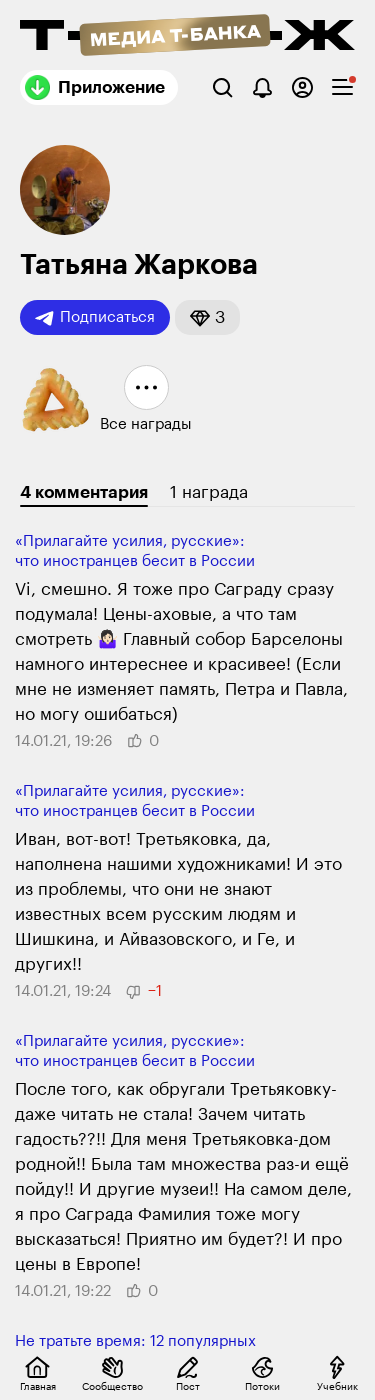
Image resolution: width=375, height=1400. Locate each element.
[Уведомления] (262, 87)
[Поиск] (222, 87)
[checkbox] (342, 87)
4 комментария (84, 492)
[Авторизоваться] (302, 87)
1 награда (209, 492)
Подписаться (95, 318)
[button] (207, 317)
